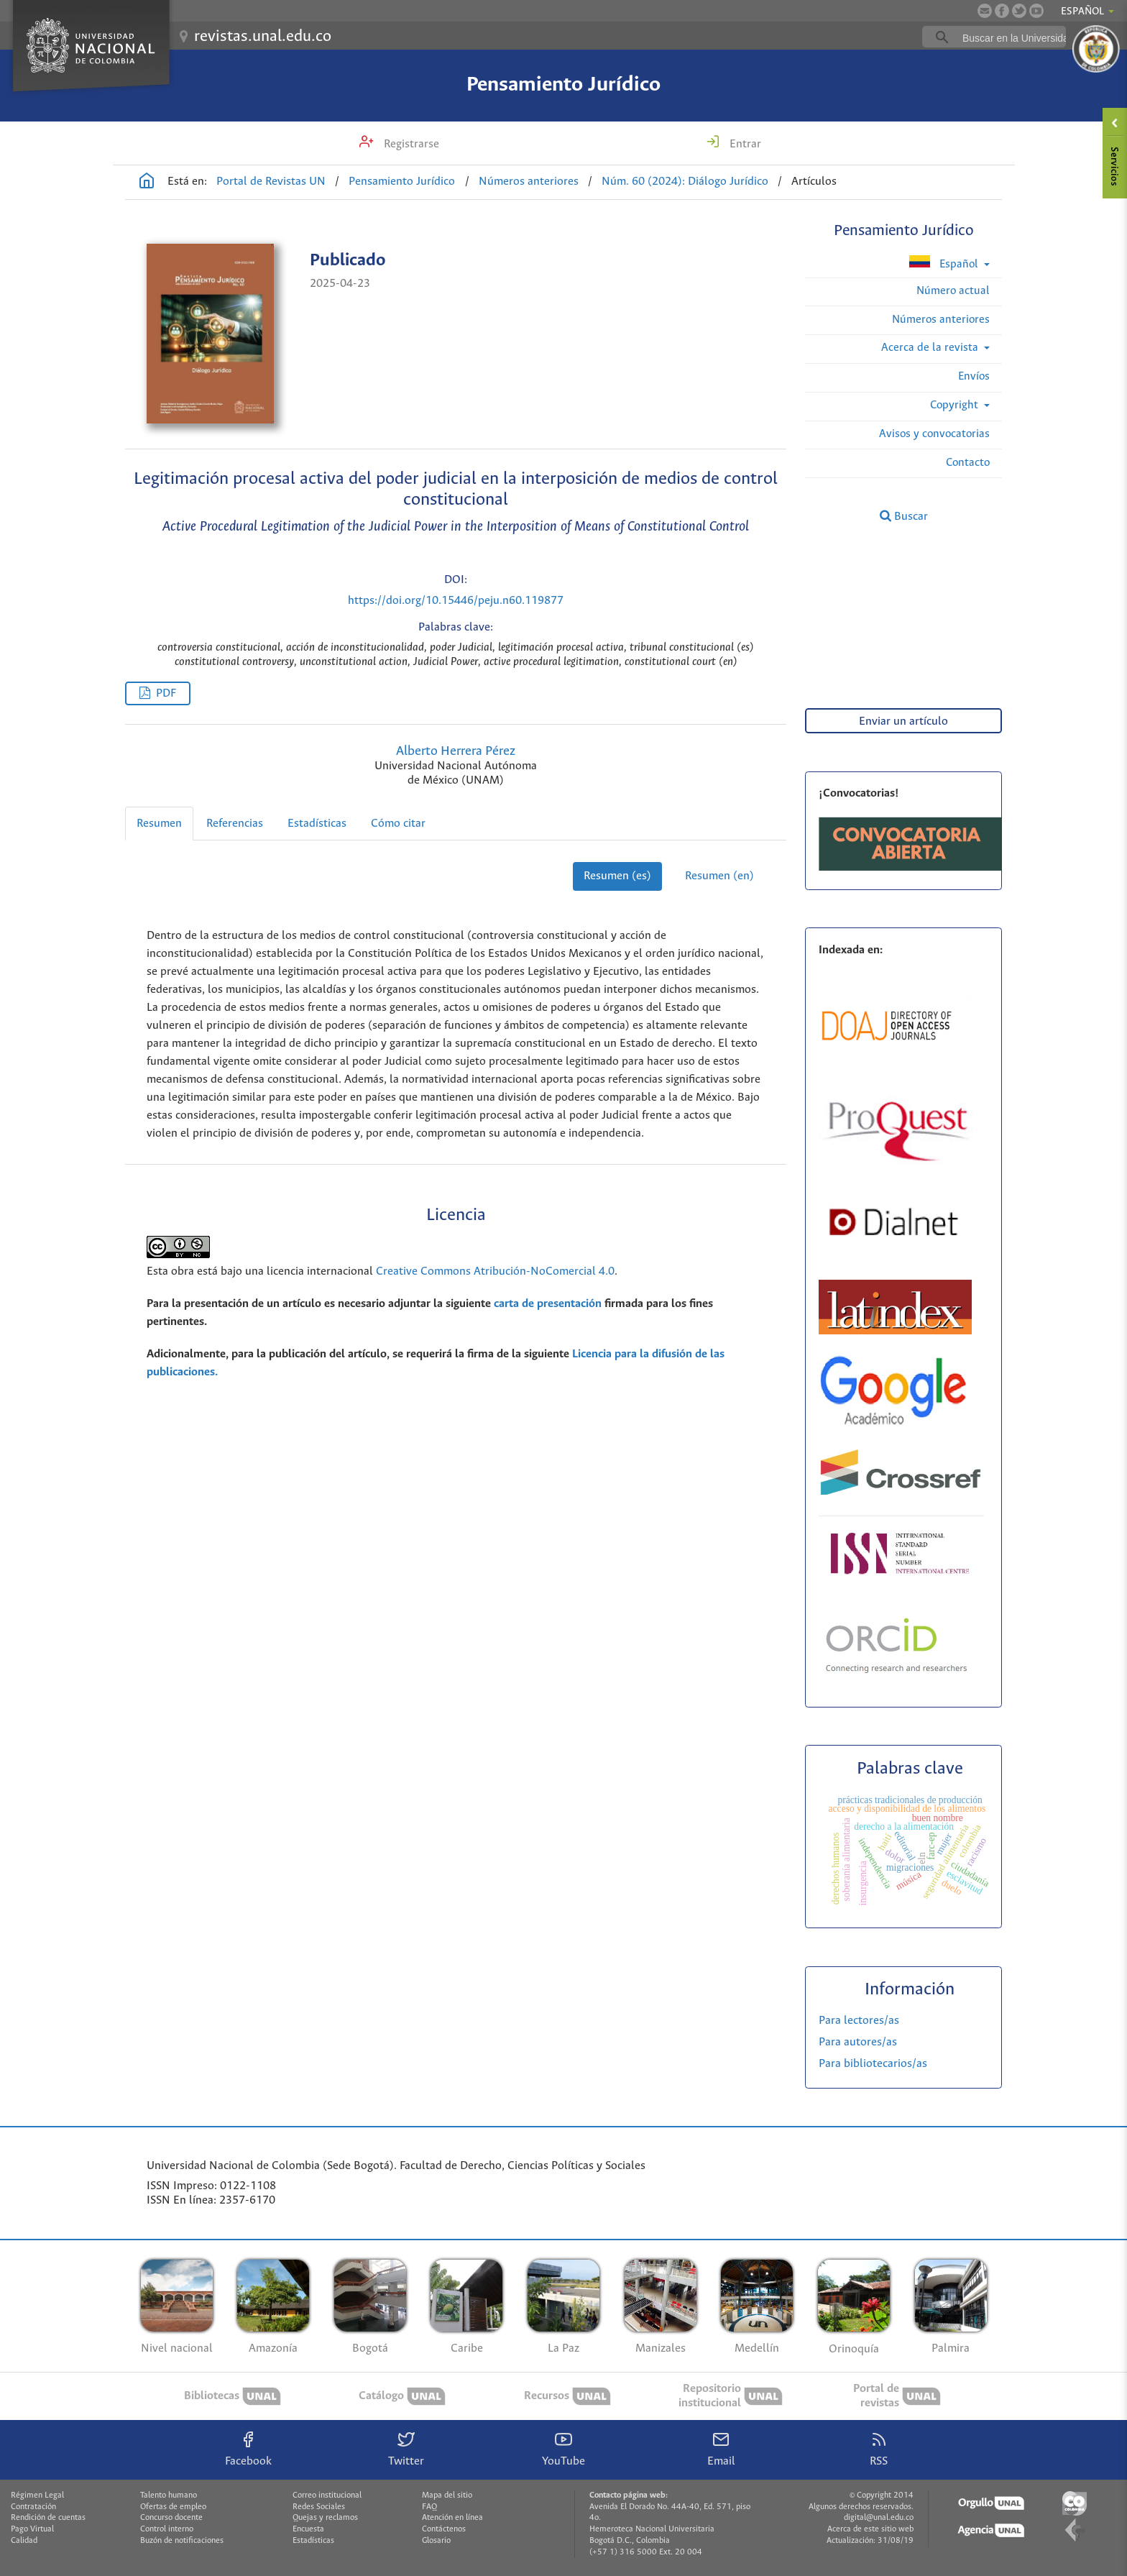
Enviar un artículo (903, 721)
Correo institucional (327, 2495)
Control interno (166, 2529)
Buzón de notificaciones (182, 2540)
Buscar (904, 516)
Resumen (159, 823)
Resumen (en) (719, 876)
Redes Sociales (319, 2507)
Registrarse (410, 144)
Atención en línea (452, 2517)
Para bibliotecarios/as (873, 2064)
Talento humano (168, 2495)
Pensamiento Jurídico (563, 84)
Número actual (953, 291)
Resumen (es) (617, 876)
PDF (166, 693)
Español (944, 262)
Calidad (24, 2540)
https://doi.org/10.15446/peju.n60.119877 (456, 601)
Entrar (744, 144)
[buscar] (1016, 37)
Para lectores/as (859, 2020)
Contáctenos (444, 2529)
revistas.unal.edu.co (262, 36)
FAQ (429, 2507)
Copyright (955, 405)
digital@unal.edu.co (879, 2517)
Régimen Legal (37, 2495)
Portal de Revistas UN (271, 181)
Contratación (33, 2507)
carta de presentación (548, 1304)
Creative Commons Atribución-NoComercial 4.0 (495, 1271)
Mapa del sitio (447, 2495)
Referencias (234, 823)
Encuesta (308, 2529)
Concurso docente (171, 2517)
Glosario (436, 2540)
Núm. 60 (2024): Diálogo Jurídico (685, 181)
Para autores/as (858, 2042)
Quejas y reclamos (325, 2517)
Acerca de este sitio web (870, 2529)
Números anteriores (529, 181)
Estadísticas (317, 823)
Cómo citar (398, 823)
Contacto (968, 463)
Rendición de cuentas (48, 2517)
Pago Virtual (32, 2529)
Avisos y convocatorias (934, 434)
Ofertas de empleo (173, 2507)
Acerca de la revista (931, 348)
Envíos (974, 376)
